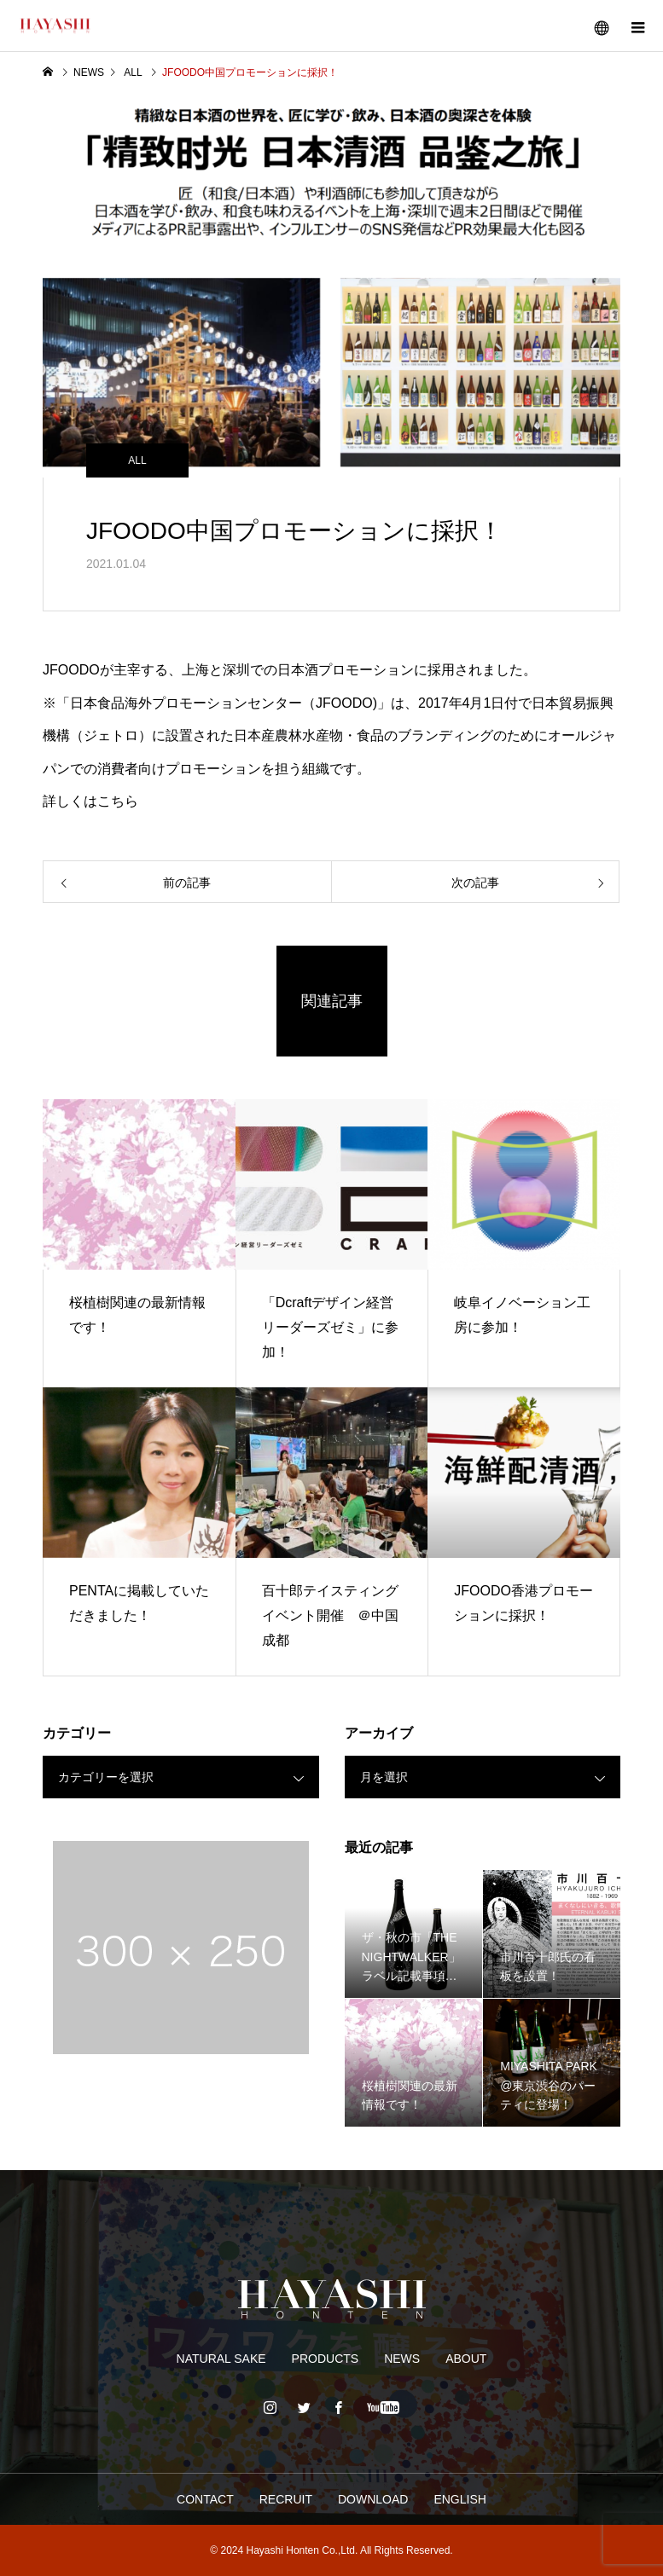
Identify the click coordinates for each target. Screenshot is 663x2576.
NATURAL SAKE (221, 2358)
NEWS (402, 2358)
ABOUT (465, 2358)
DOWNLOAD (373, 2499)
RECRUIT (285, 2499)
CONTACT (205, 2499)
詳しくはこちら (90, 801)
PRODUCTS (325, 2358)
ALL (137, 460)
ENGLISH (459, 2499)
